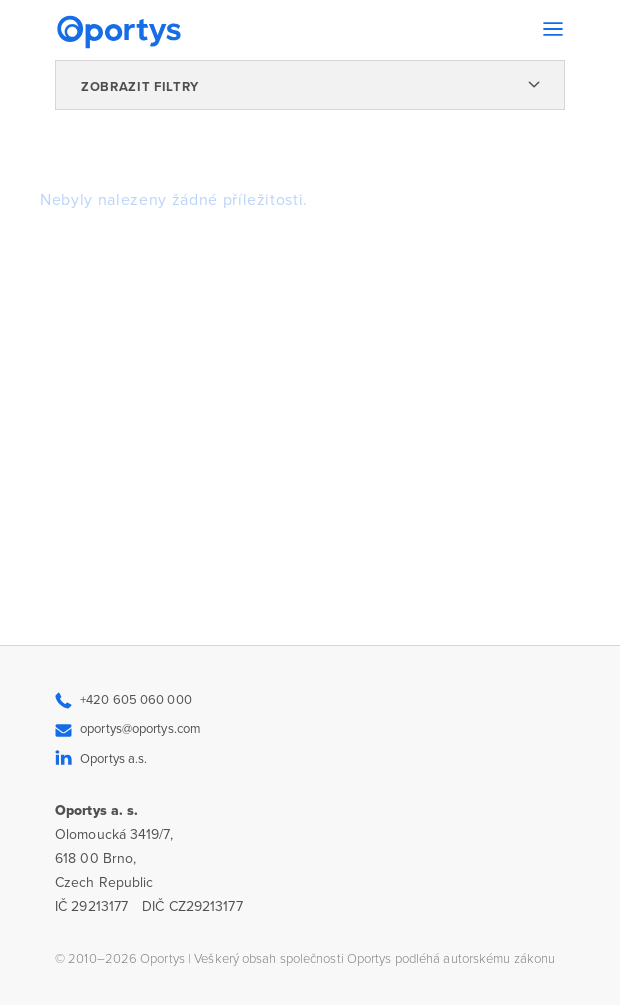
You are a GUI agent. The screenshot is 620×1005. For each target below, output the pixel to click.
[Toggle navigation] (553, 29)
